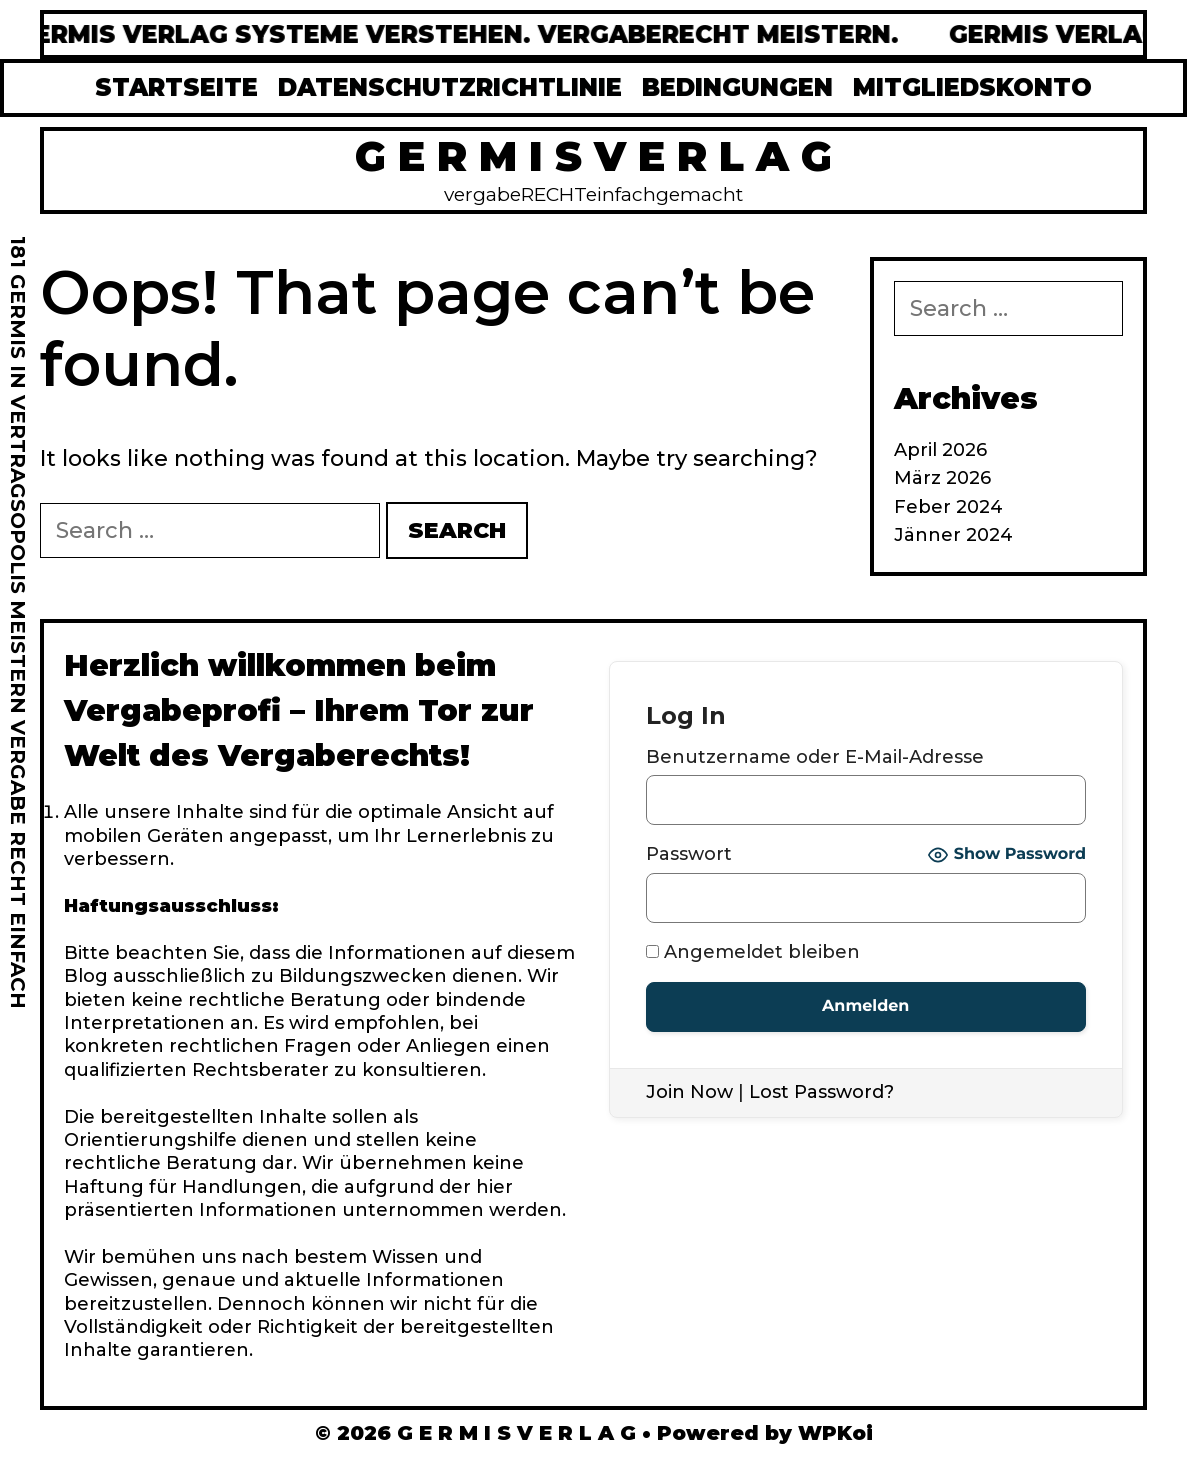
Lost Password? (821, 1092)
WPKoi (835, 1433)
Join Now (689, 1092)
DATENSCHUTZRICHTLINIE (450, 87)
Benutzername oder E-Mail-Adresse (815, 757)
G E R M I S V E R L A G (593, 156)
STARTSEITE (176, 87)
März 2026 (942, 478)
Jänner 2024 (953, 535)
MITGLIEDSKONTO (972, 87)
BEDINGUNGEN (737, 87)
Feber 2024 (948, 507)
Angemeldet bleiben (753, 952)
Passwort (689, 854)
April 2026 (940, 450)
